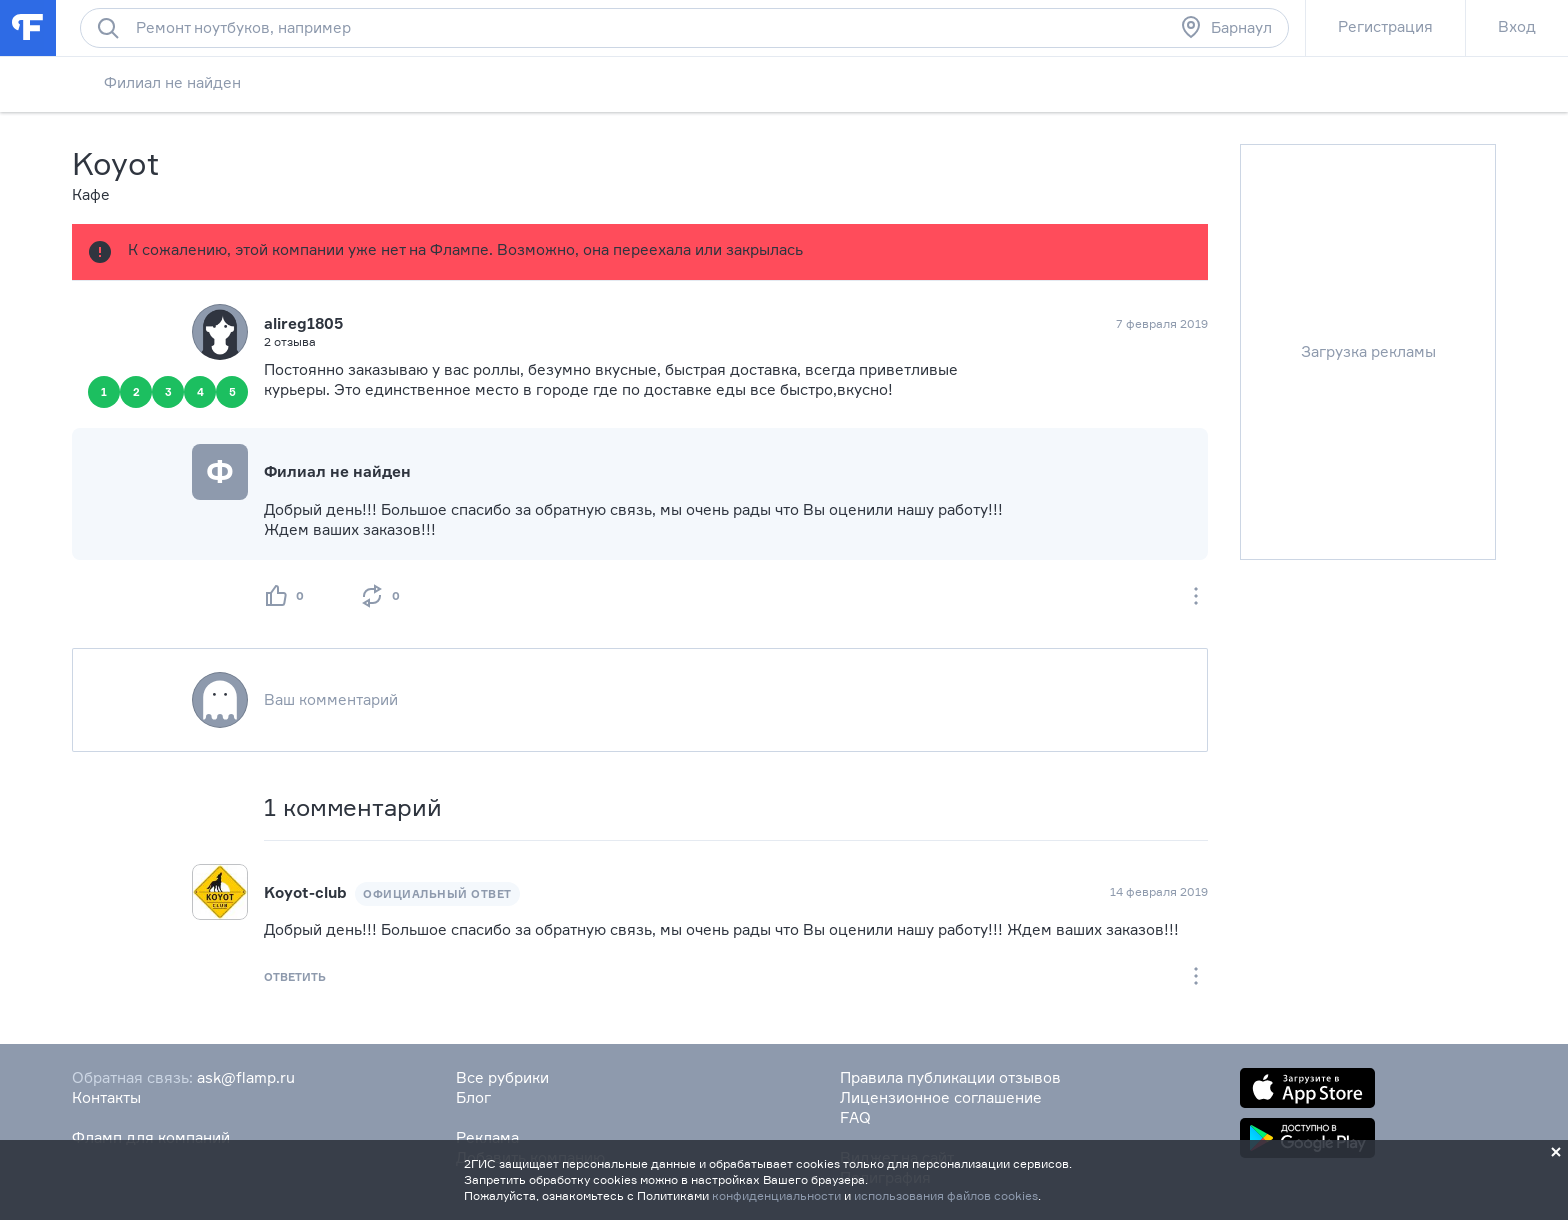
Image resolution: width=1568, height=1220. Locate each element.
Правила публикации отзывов (950, 1077)
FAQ (855, 1117)
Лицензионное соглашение (941, 1097)
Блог (473, 1097)
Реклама (487, 1137)
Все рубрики (502, 1077)
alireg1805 (303, 323)
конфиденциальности (776, 1195)
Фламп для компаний (151, 1137)
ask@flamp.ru (246, 1077)
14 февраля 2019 (1159, 891)
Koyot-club (305, 892)
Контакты (106, 1097)
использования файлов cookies (946, 1195)
